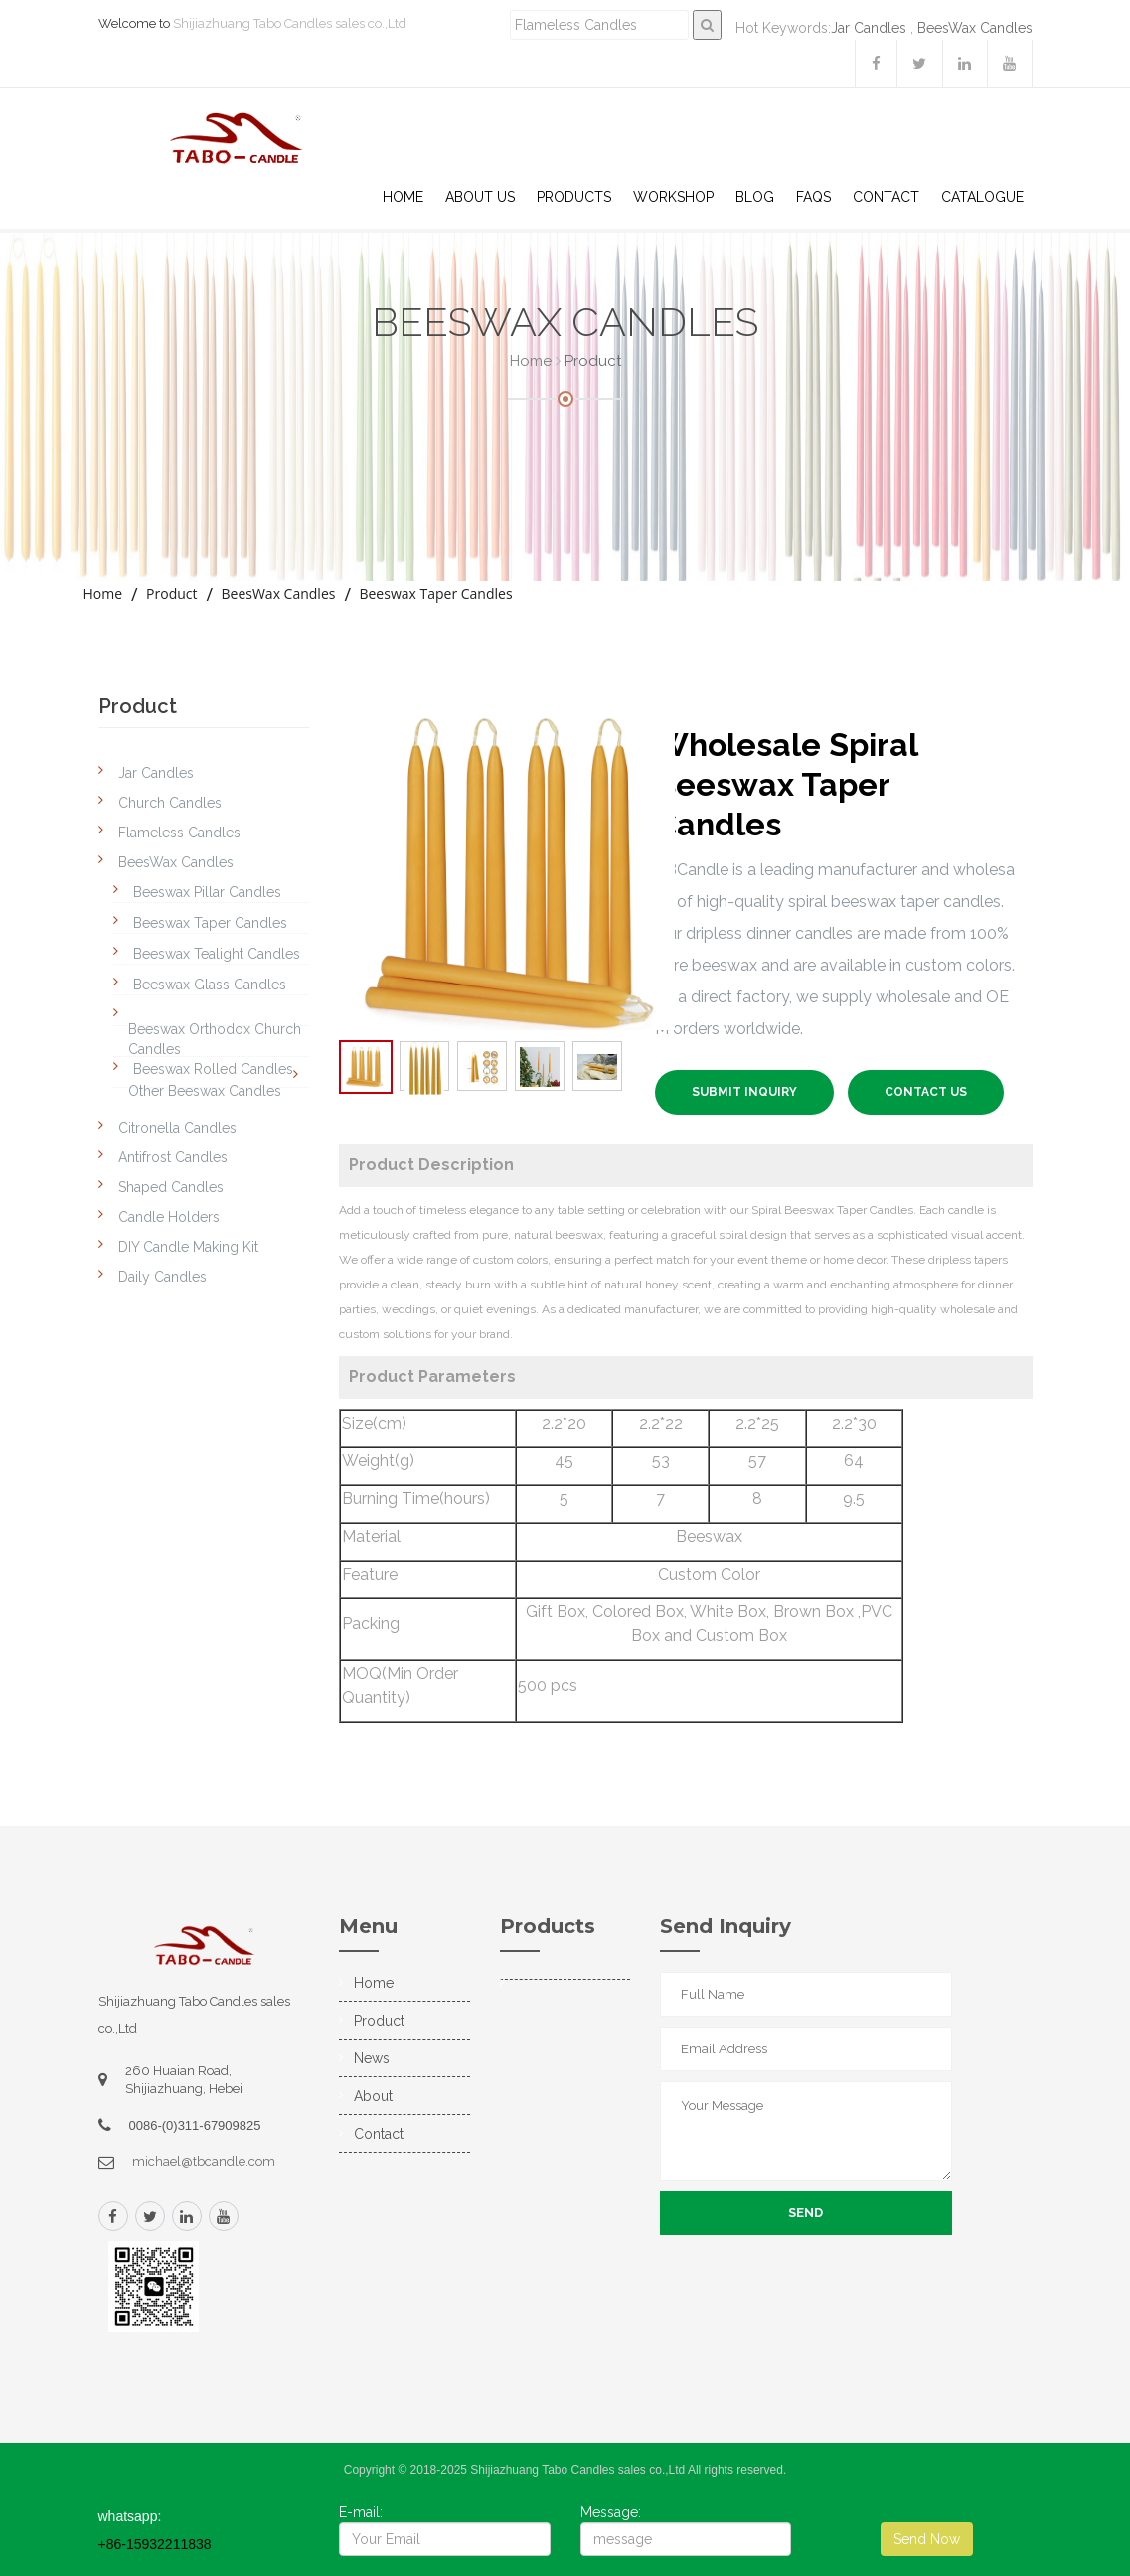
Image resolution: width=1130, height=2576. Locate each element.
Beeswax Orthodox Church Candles (214, 1039)
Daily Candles (162, 1277)
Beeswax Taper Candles (435, 593)
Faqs (813, 197)
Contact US (926, 1092)
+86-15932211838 (155, 2544)
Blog (754, 197)
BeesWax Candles (975, 28)
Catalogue (982, 197)
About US (480, 197)
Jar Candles (868, 28)
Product (171, 593)
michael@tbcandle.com (203, 2161)
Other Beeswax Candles (204, 1091)
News (372, 2058)
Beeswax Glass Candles (209, 984)
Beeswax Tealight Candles (216, 954)
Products (574, 197)
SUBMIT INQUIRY (744, 1092)
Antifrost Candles (173, 1157)
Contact (886, 197)
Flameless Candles (179, 832)
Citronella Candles (177, 1128)
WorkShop (673, 197)
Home (403, 197)
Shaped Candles (171, 1187)
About (373, 2096)
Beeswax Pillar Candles (207, 892)
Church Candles (170, 803)
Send (805, 2212)
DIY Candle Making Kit (188, 1247)
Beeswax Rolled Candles (213, 1069)
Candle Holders (169, 1217)
